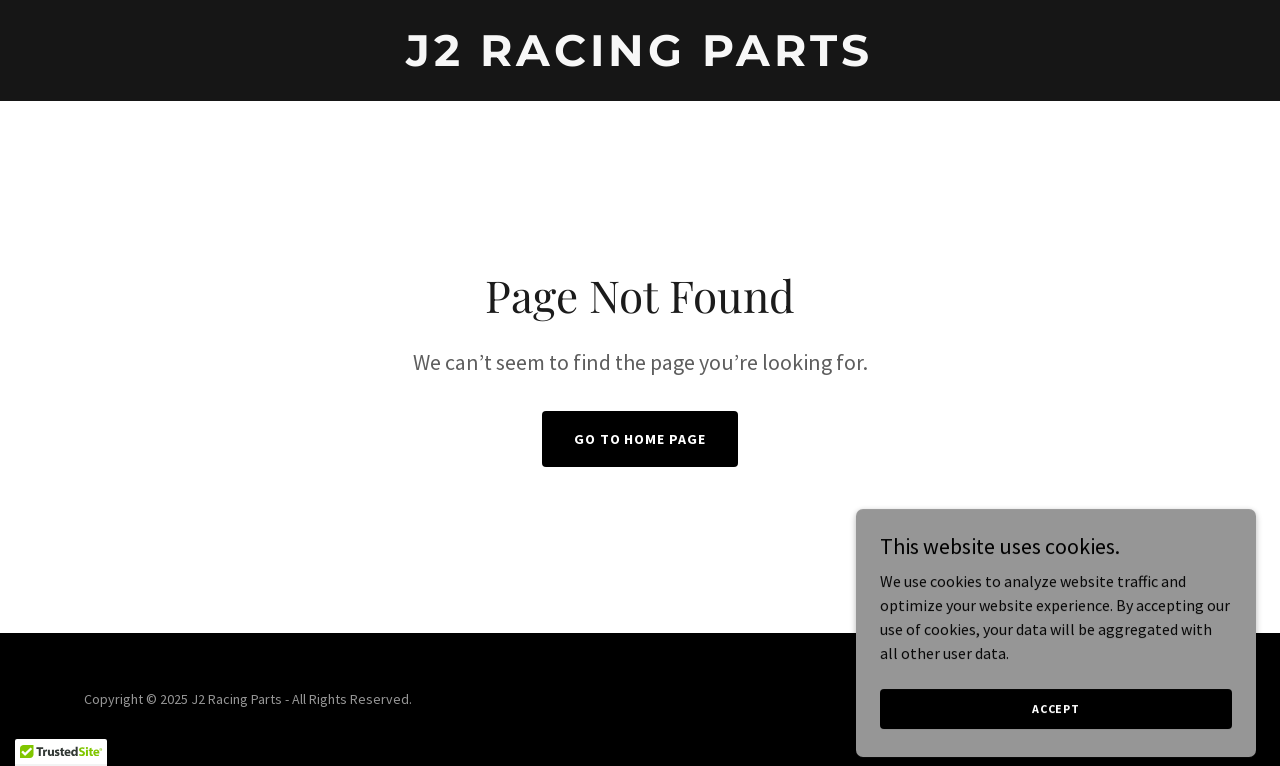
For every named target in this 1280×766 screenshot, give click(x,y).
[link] (640, 60)
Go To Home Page (640, 439)
